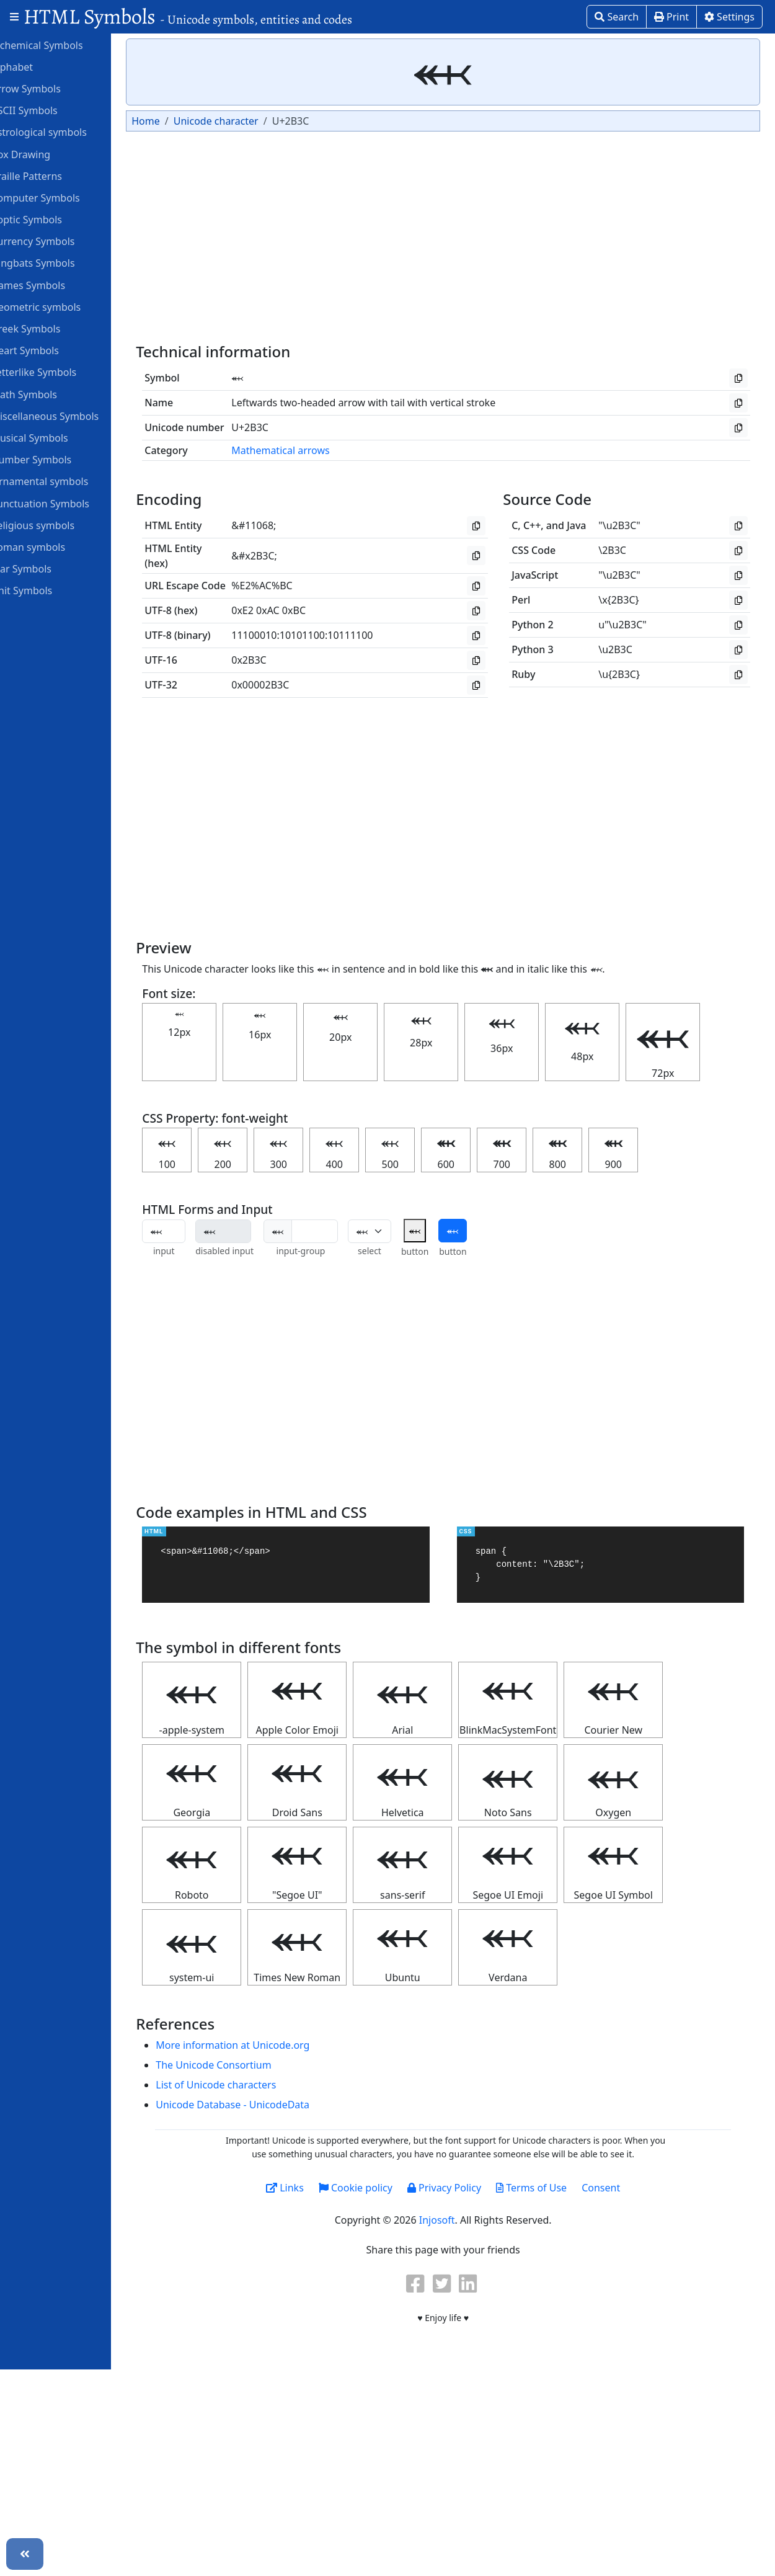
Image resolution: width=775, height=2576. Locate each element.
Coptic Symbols (52, 219)
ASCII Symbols (49, 109)
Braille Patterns (52, 175)
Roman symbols (53, 546)
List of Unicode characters (247, 2085)
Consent (629, 2188)
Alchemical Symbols (62, 44)
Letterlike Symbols (59, 371)
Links (313, 2188)
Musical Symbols (55, 437)
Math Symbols (49, 393)
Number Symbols (56, 459)
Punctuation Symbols (65, 503)
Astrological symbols (64, 131)
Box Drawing (46, 153)
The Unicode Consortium (245, 2065)
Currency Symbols (58, 240)
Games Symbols (53, 284)
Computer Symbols (60, 197)
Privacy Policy (472, 2188)
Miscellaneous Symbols (70, 415)
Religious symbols (58, 524)
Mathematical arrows (312, 450)
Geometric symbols (61, 306)
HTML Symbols (188, 16)
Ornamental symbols (65, 480)
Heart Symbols (50, 349)
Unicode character (247, 121)
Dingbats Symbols (58, 262)
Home (177, 121)
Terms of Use (559, 2188)
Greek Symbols (51, 328)
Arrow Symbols (51, 88)
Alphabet (37, 66)
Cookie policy (383, 2188)
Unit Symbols (47, 589)
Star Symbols (46, 568)
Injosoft (465, 2220)
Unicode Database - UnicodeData (264, 2104)
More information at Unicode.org (264, 2045)
